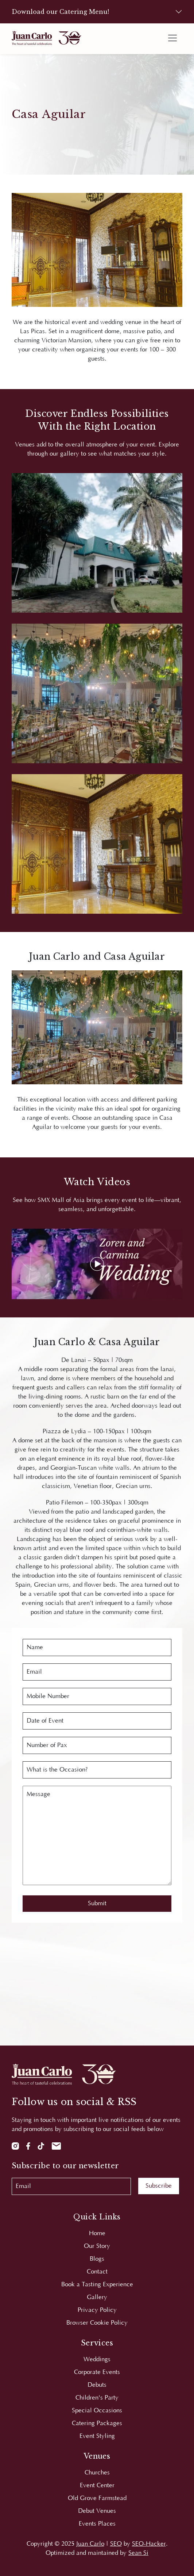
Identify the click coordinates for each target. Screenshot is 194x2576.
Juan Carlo (90, 2544)
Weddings (97, 2359)
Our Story (97, 2246)
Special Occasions (97, 2410)
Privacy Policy (97, 2310)
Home (97, 2233)
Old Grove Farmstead (97, 2498)
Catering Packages (97, 2423)
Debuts (97, 2385)
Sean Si (138, 2553)
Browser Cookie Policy (97, 2323)
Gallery (97, 2297)
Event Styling (97, 2436)
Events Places (97, 2523)
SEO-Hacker (149, 2544)
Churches (97, 2472)
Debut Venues (97, 2511)
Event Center (97, 2485)
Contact (97, 2271)
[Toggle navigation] (172, 38)
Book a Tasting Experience (97, 2284)
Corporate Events (97, 2372)
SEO (116, 2544)
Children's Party (97, 2397)
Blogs (97, 2259)
